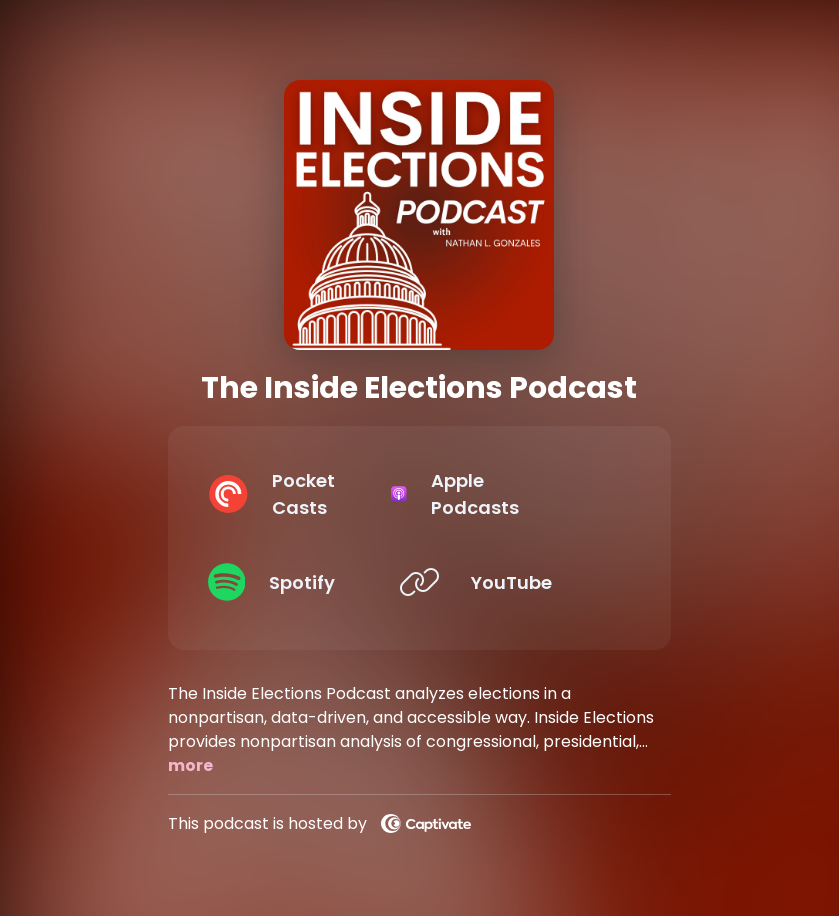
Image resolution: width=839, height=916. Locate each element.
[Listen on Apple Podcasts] (521, 494)
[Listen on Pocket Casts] (302, 494)
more (190, 765)
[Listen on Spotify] (302, 582)
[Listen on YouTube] (521, 582)
